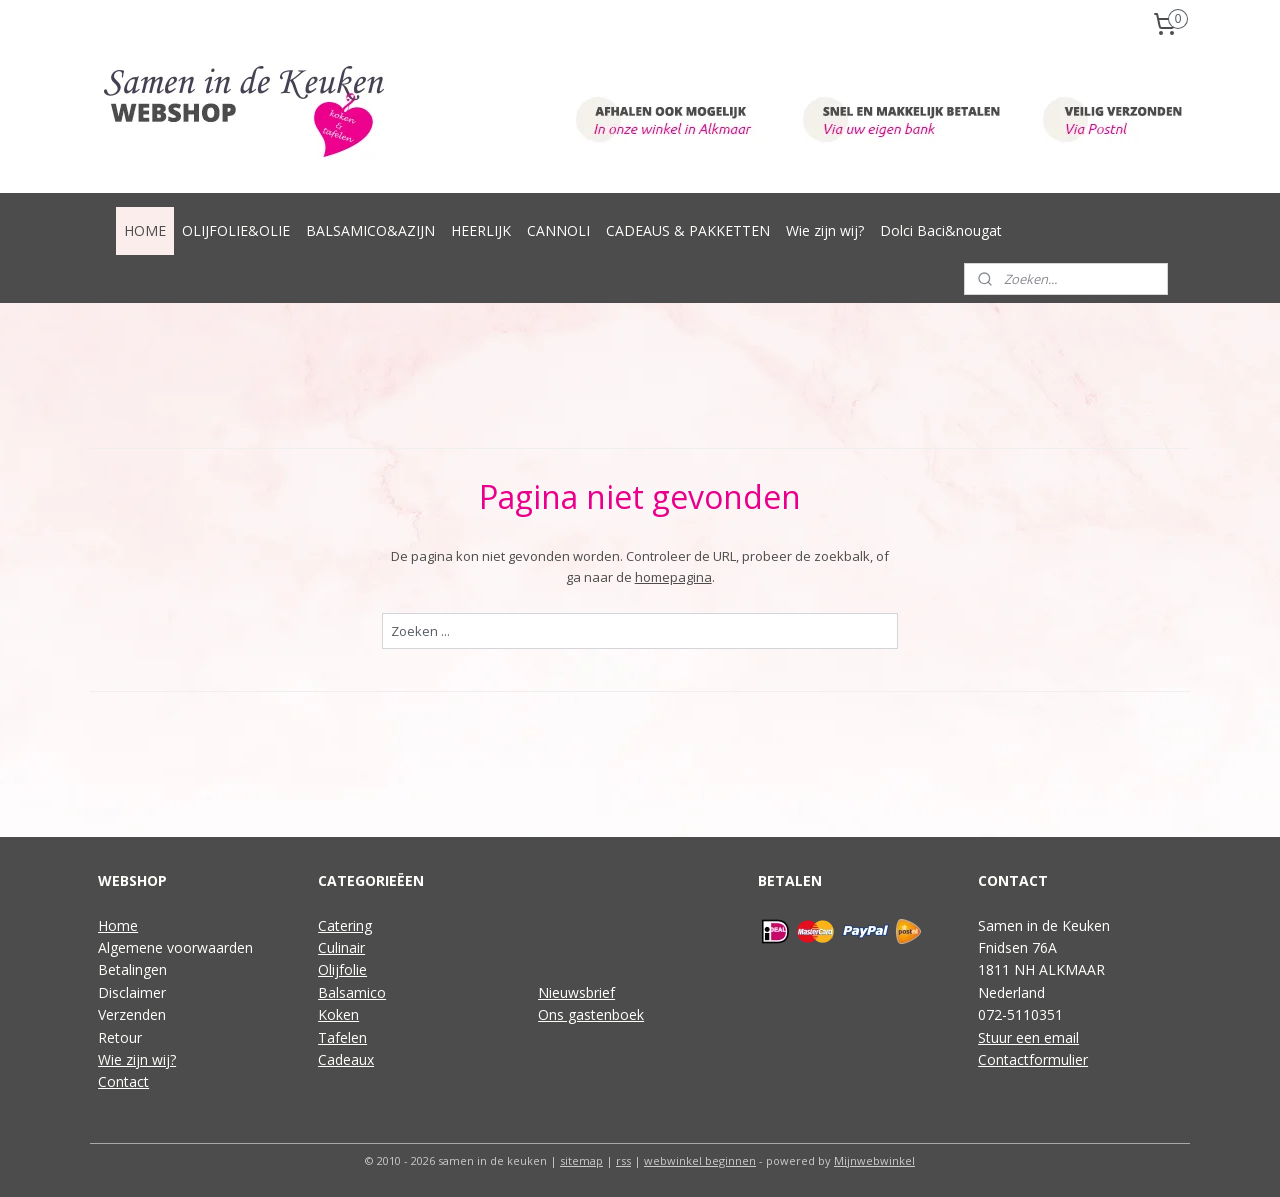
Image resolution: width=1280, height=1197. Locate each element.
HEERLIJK (481, 230)
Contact (123, 1081)
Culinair (341, 947)
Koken (338, 1014)
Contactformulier (1033, 1059)
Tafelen (342, 1037)
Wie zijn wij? (825, 230)
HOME (145, 230)
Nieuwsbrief (576, 992)
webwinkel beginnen (700, 1160)
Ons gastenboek (591, 1014)
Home (118, 925)
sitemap (581, 1160)
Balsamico (352, 992)
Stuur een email (1028, 1037)
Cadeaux (346, 1059)
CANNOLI (558, 230)
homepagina (672, 577)
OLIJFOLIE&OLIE (236, 230)
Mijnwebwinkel (874, 1160)
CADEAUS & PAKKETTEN (688, 230)
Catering (345, 925)
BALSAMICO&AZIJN (370, 230)
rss (623, 1160)
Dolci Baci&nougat (941, 230)
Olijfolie (342, 969)
